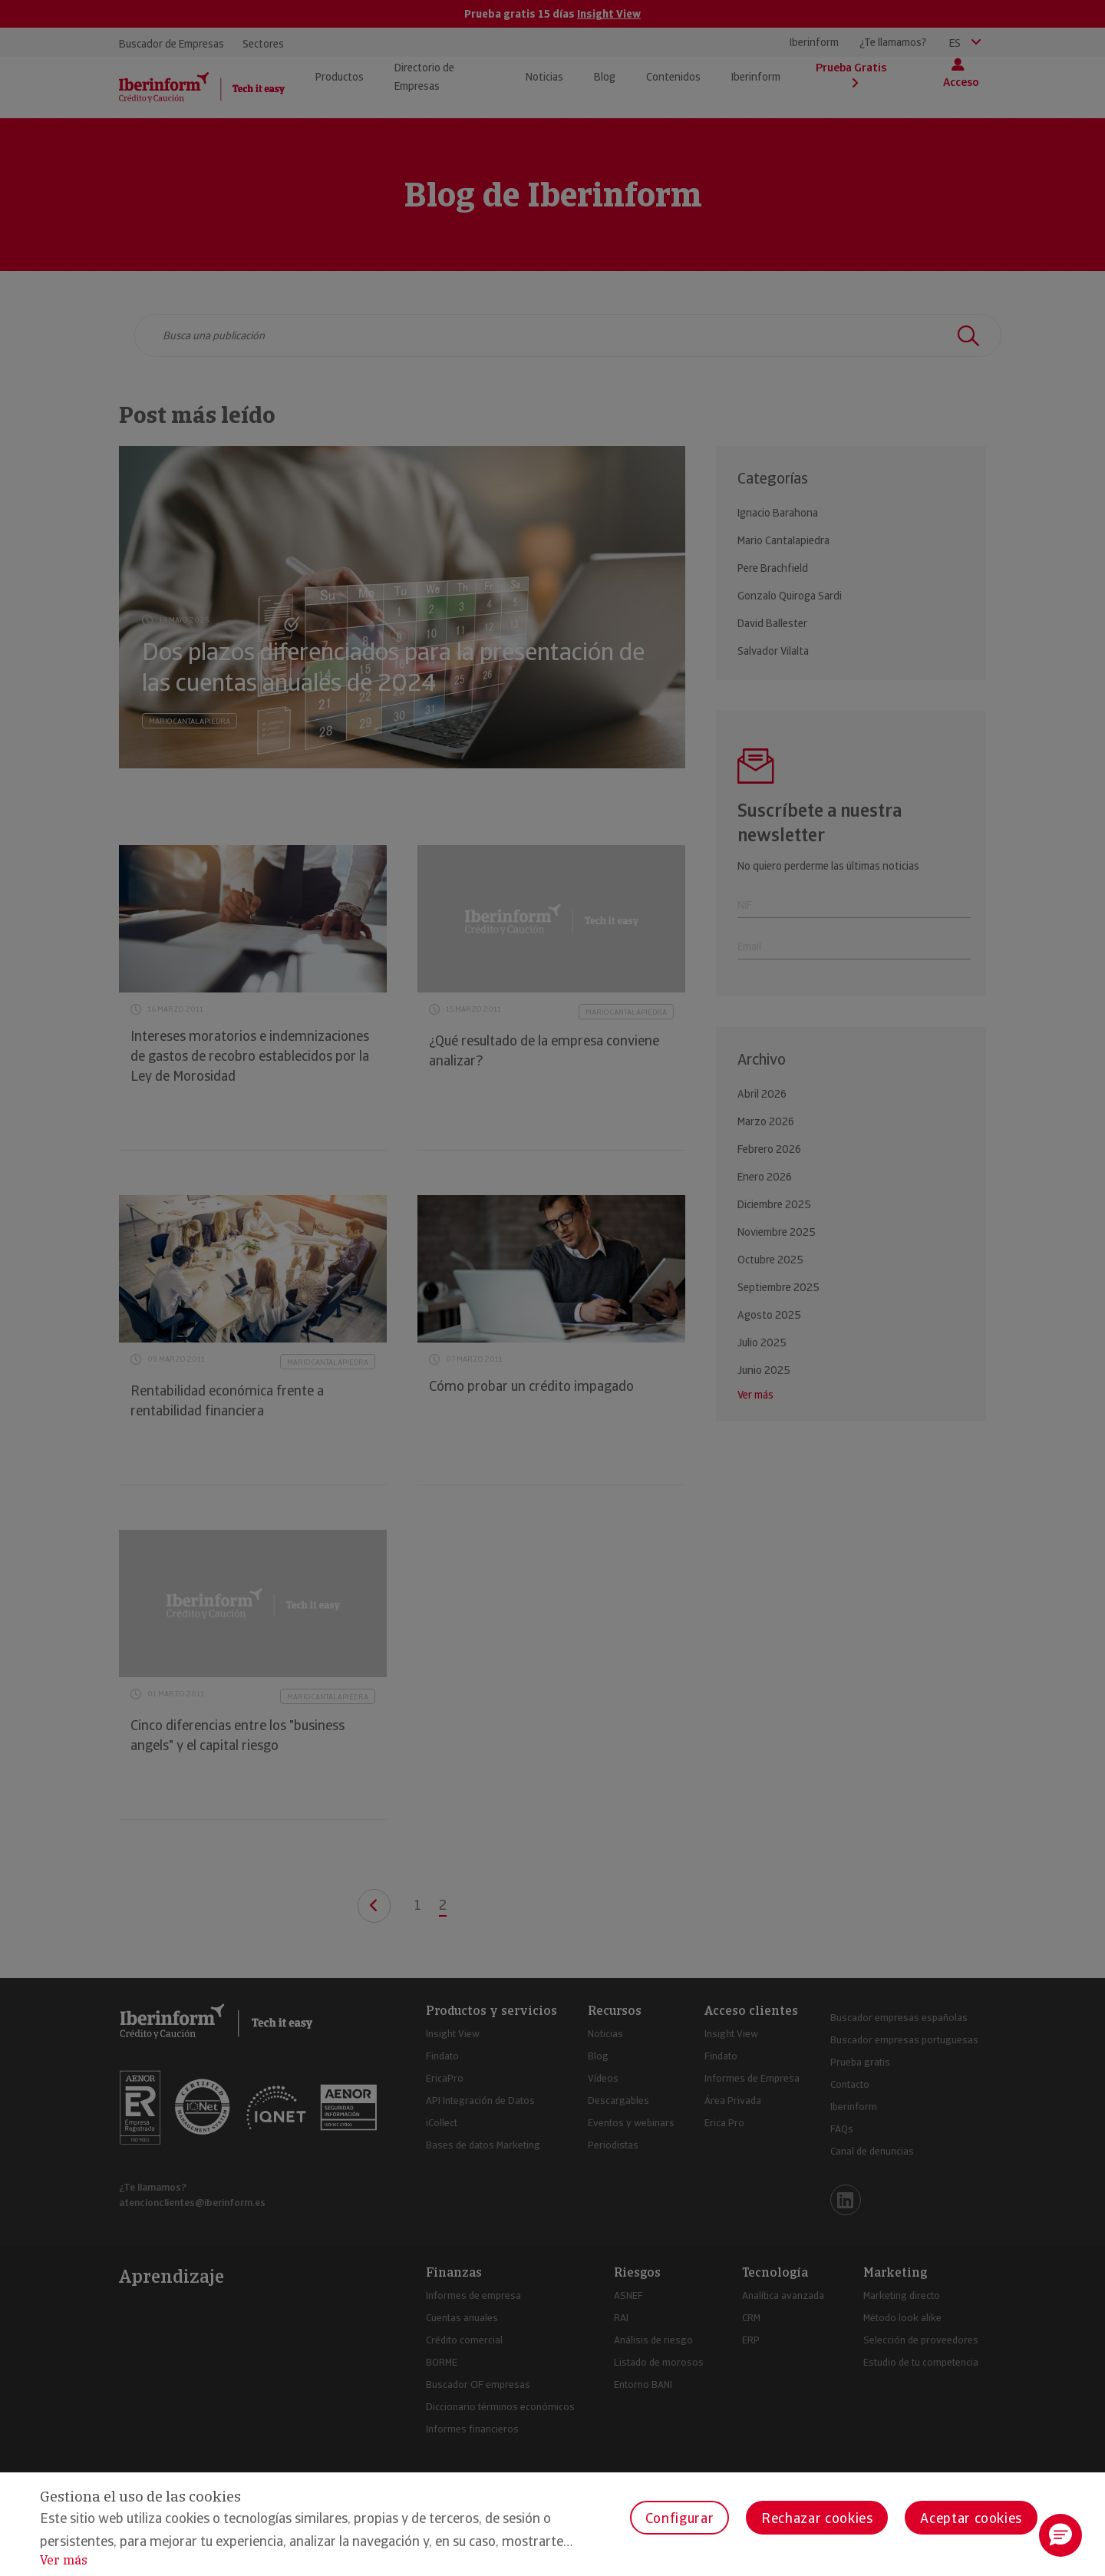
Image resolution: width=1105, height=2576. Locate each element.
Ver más (63, 2560)
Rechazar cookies (816, 2518)
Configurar (679, 2518)
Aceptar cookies (971, 2518)
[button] (1060, 2535)
